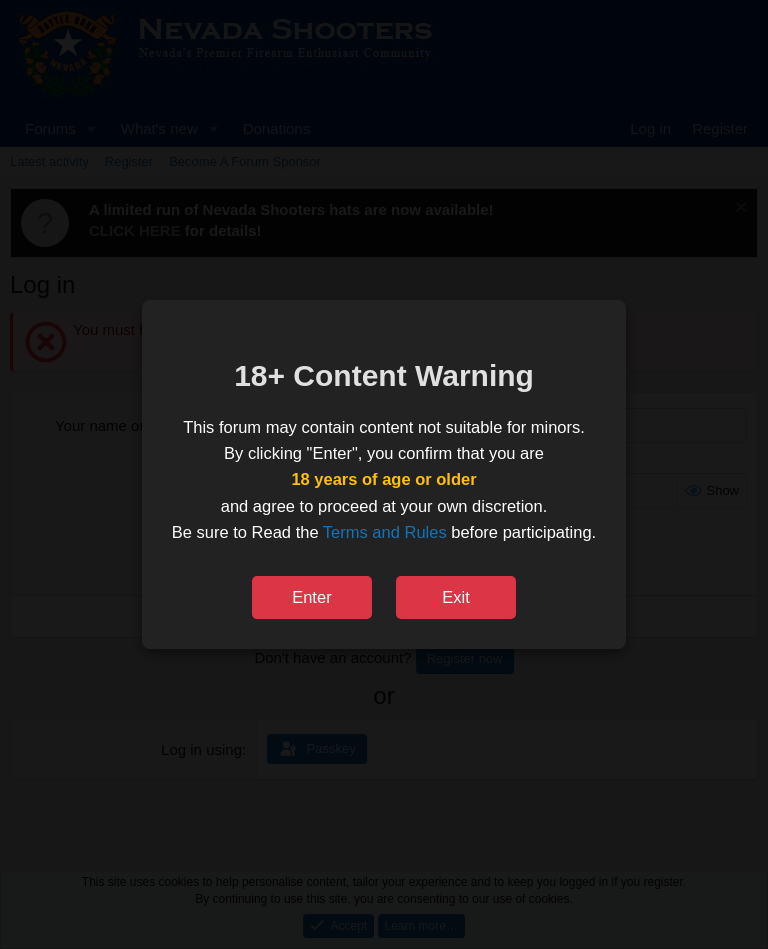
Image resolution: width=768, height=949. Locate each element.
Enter (311, 597)
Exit (456, 597)
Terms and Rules (385, 532)
